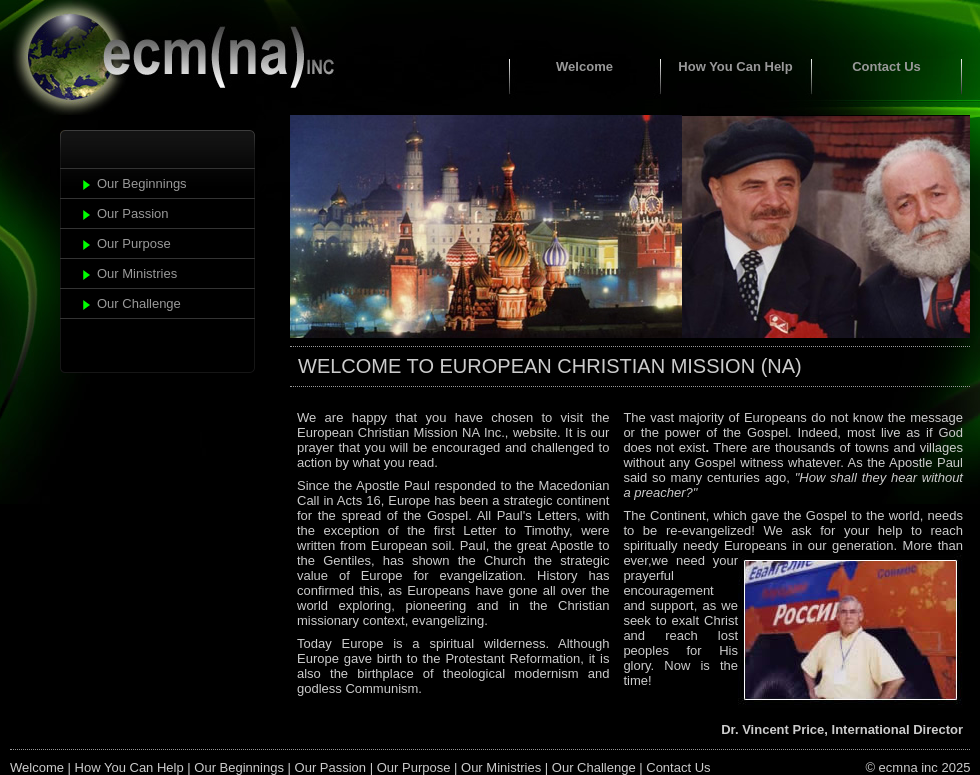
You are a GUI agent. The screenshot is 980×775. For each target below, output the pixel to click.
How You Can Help (735, 66)
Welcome (584, 66)
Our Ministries (137, 273)
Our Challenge (139, 303)
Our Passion (133, 213)
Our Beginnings (142, 183)
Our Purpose (134, 243)
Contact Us (886, 66)
